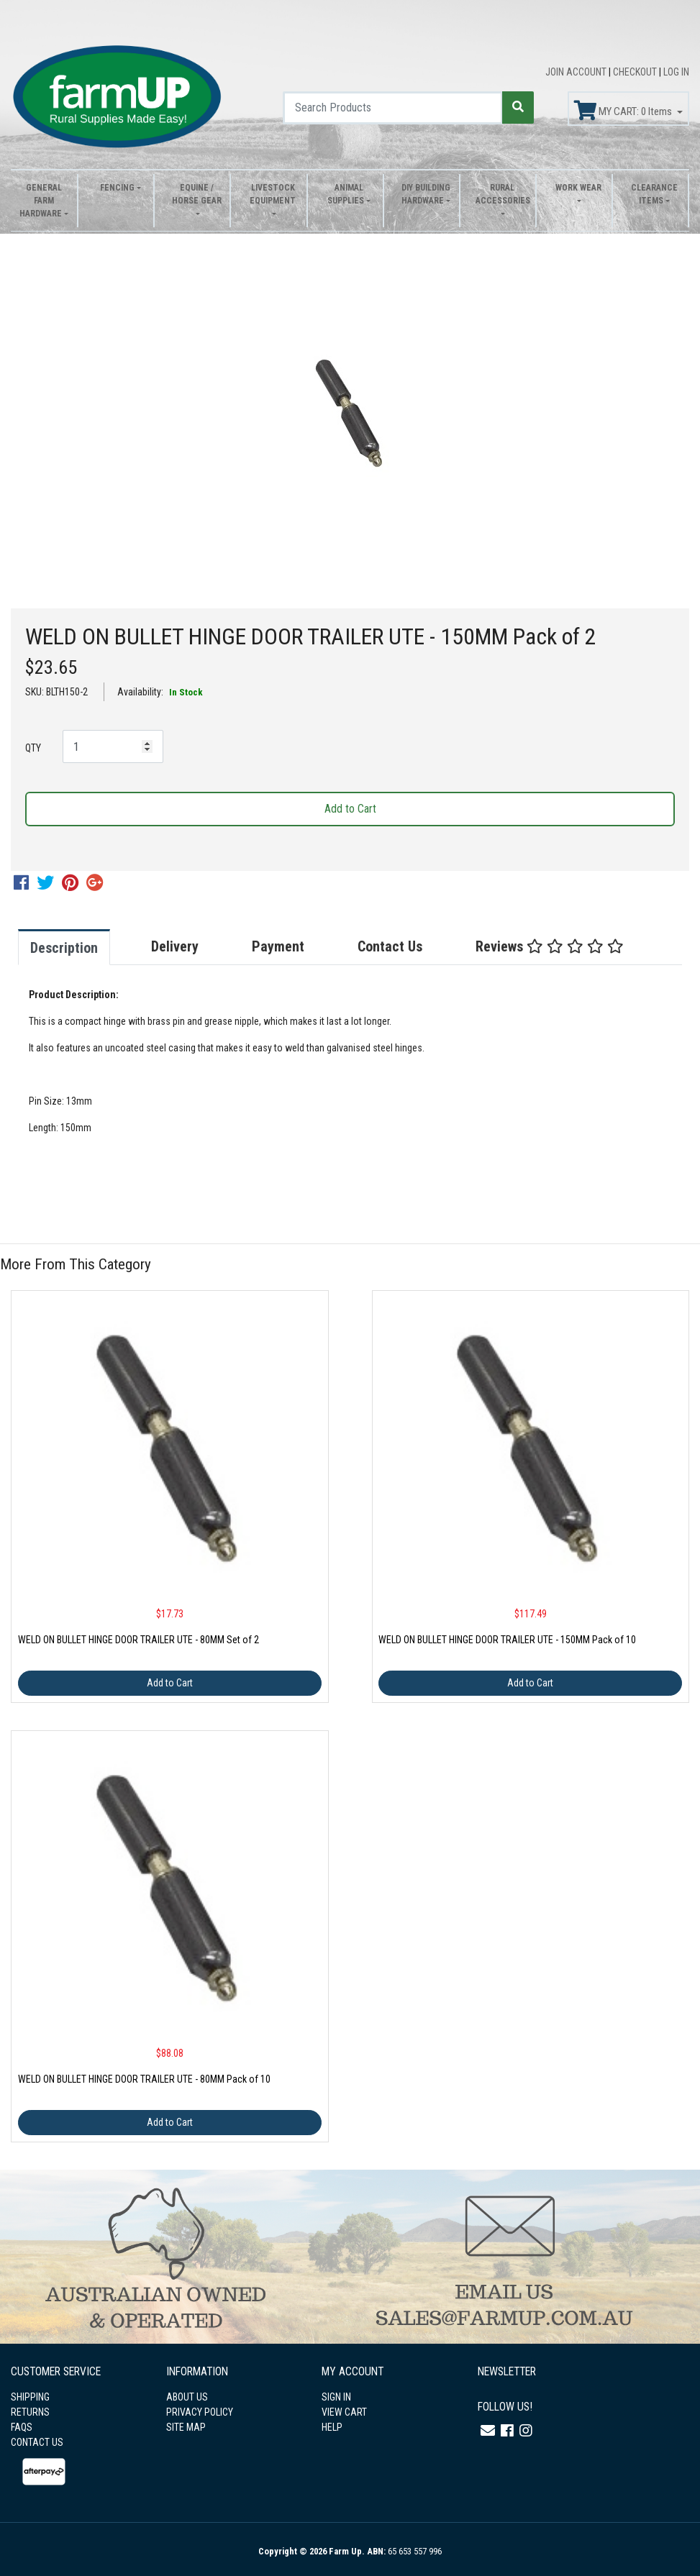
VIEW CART (344, 2412)
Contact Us (390, 946)
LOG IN (676, 72)
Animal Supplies (345, 194)
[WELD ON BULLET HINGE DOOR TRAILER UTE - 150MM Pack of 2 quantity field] (113, 746)
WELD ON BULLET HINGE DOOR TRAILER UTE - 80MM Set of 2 (138, 1639)
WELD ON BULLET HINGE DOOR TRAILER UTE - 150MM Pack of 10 (507, 1639)
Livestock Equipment (273, 194)
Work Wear (578, 188)
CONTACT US (37, 2442)
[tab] (78, 947)
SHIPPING (30, 2397)
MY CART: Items (624, 111)
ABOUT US (187, 2397)
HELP (332, 2427)
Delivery (175, 946)
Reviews (550, 946)
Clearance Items (654, 194)
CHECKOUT (636, 72)
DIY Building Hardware (425, 194)
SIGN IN (336, 2397)
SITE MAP (186, 2427)
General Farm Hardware (40, 201)
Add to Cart (350, 809)
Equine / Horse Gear (197, 194)
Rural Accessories (501, 194)
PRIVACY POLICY (199, 2412)
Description (64, 947)
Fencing (117, 188)
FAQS (21, 2427)
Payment (278, 946)
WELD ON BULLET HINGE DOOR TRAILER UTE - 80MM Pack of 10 (144, 2079)
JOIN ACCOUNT (577, 72)
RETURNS (30, 2412)
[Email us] (488, 2430)
